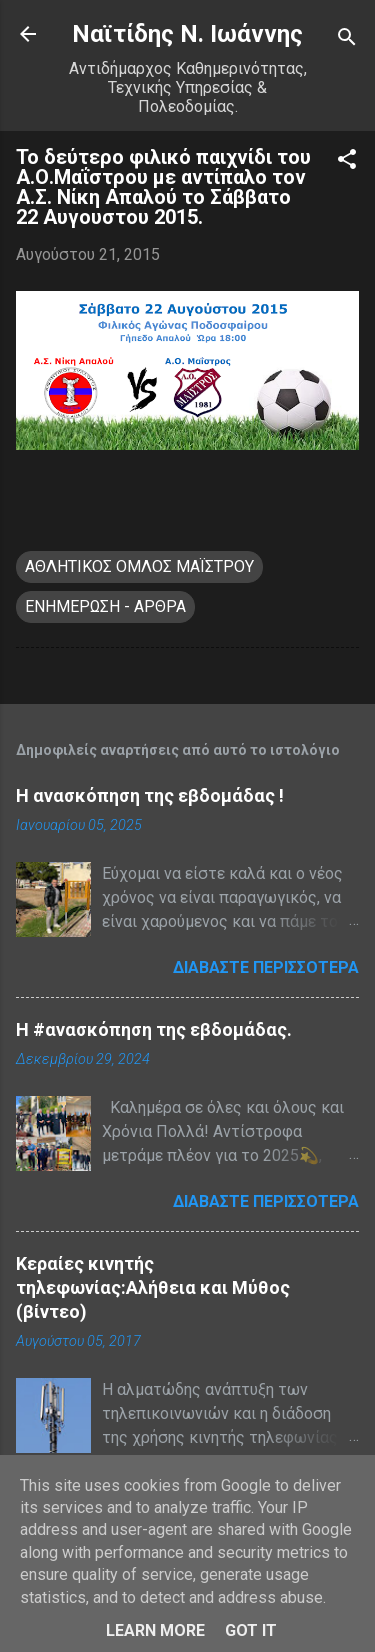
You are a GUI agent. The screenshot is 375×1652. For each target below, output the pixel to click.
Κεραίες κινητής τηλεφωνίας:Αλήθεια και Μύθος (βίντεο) (153, 1287)
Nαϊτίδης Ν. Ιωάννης (187, 34)
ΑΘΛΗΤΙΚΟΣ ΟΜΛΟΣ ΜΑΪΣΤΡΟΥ (139, 566)
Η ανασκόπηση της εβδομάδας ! (150, 795)
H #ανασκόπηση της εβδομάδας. (154, 1029)
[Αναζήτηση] (347, 40)
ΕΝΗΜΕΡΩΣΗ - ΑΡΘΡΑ (105, 606)
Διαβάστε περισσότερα (266, 967)
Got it (251, 1630)
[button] (347, 162)
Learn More (155, 1630)
